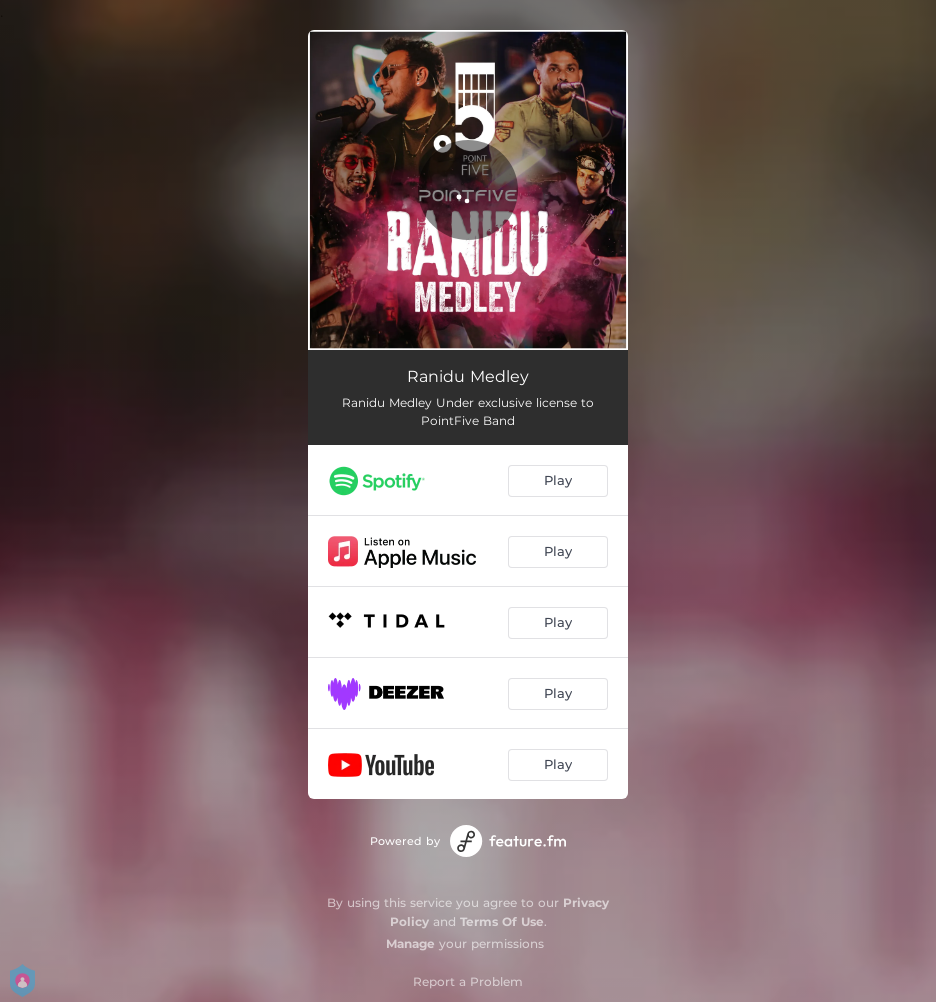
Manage (410, 943)
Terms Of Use (502, 921)
